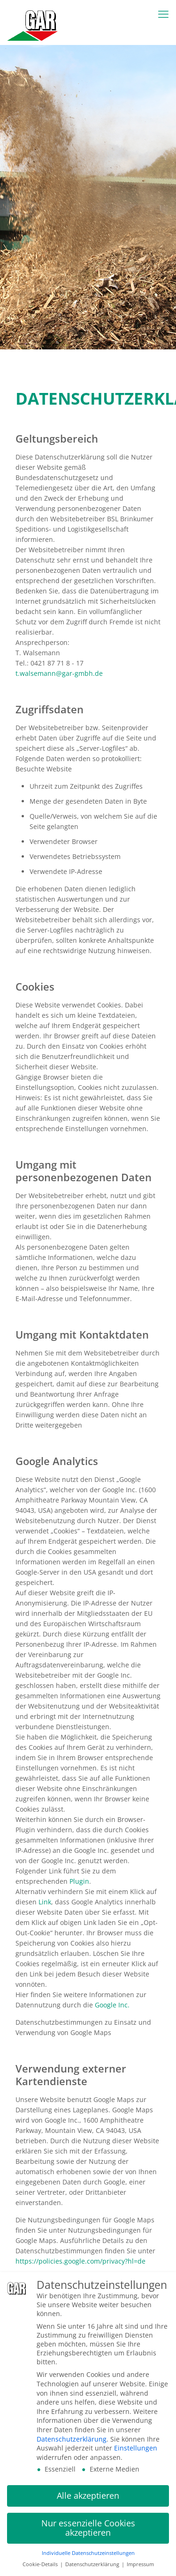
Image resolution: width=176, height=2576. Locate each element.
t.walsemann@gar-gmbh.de (59, 673)
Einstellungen (135, 2448)
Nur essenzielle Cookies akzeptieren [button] (88, 2528)
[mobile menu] (163, 14)
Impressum (140, 2564)
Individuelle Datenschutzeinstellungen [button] (88, 2553)
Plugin (79, 1881)
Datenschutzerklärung (72, 2439)
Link (44, 1901)
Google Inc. (112, 2004)
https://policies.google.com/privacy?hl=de (80, 2261)
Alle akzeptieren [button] (88, 2496)
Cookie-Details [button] (41, 2564)
